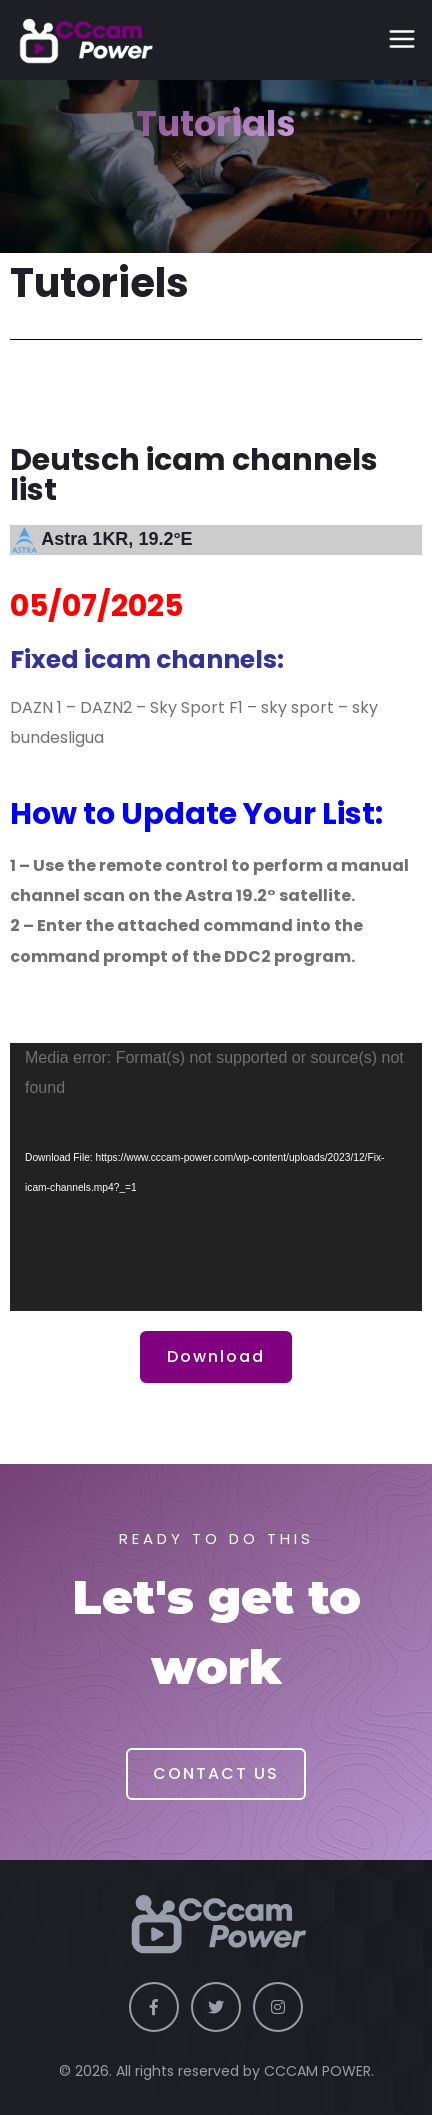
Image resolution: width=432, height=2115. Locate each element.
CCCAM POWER (317, 2071)
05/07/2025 (96, 606)
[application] (216, 1177)
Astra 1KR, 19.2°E (116, 539)
